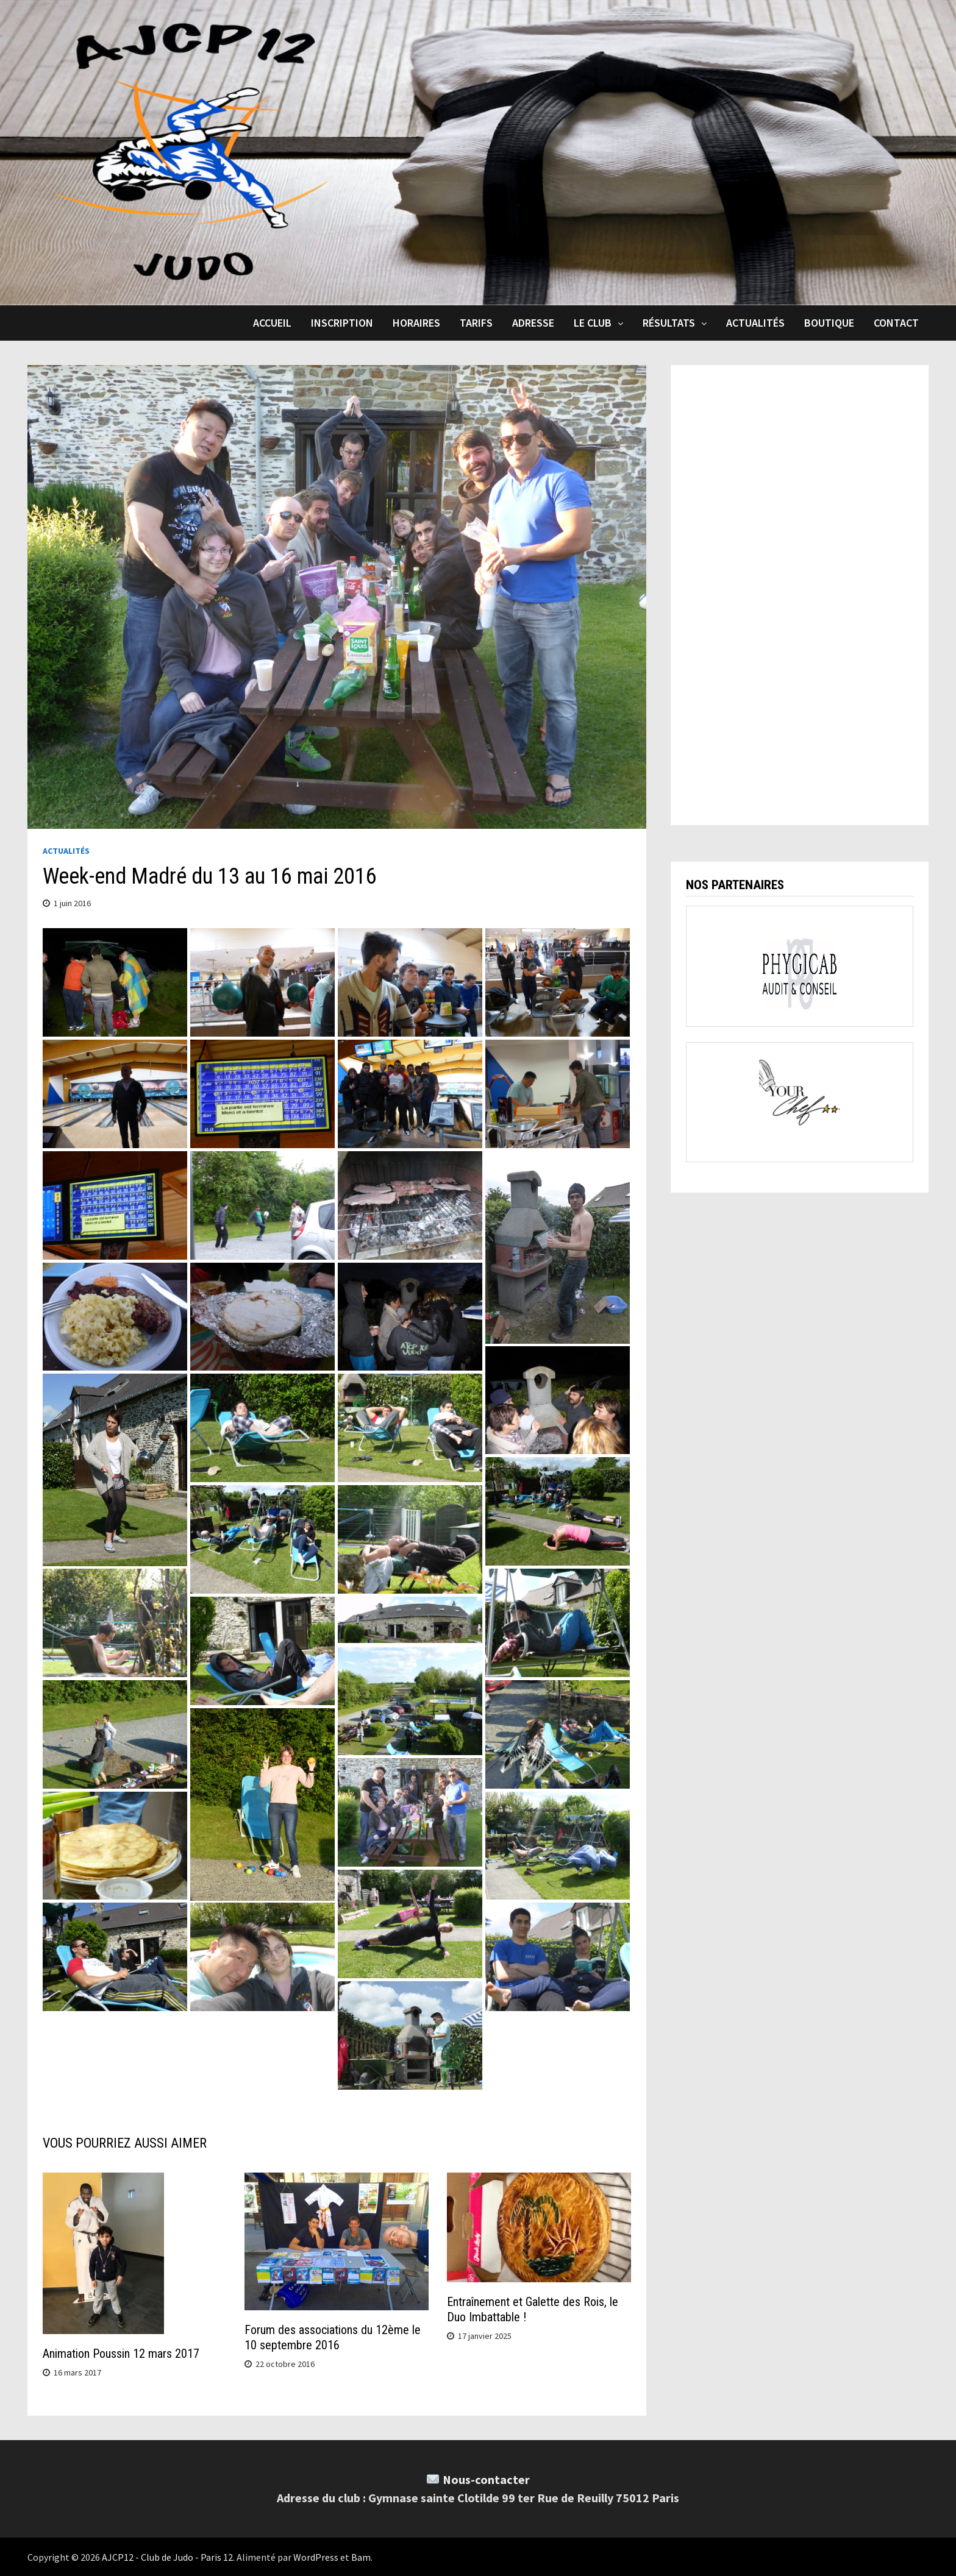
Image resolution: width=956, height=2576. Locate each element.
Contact (896, 323)
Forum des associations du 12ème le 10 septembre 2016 (332, 2337)
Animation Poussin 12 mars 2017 (121, 2353)
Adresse (533, 323)
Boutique (829, 323)
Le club (593, 323)
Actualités (755, 323)
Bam (361, 2556)
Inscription (342, 323)
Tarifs (476, 323)
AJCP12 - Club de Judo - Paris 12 (167, 2556)
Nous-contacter (486, 2478)
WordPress (315, 2556)
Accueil (272, 323)
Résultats (669, 323)
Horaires (416, 323)
